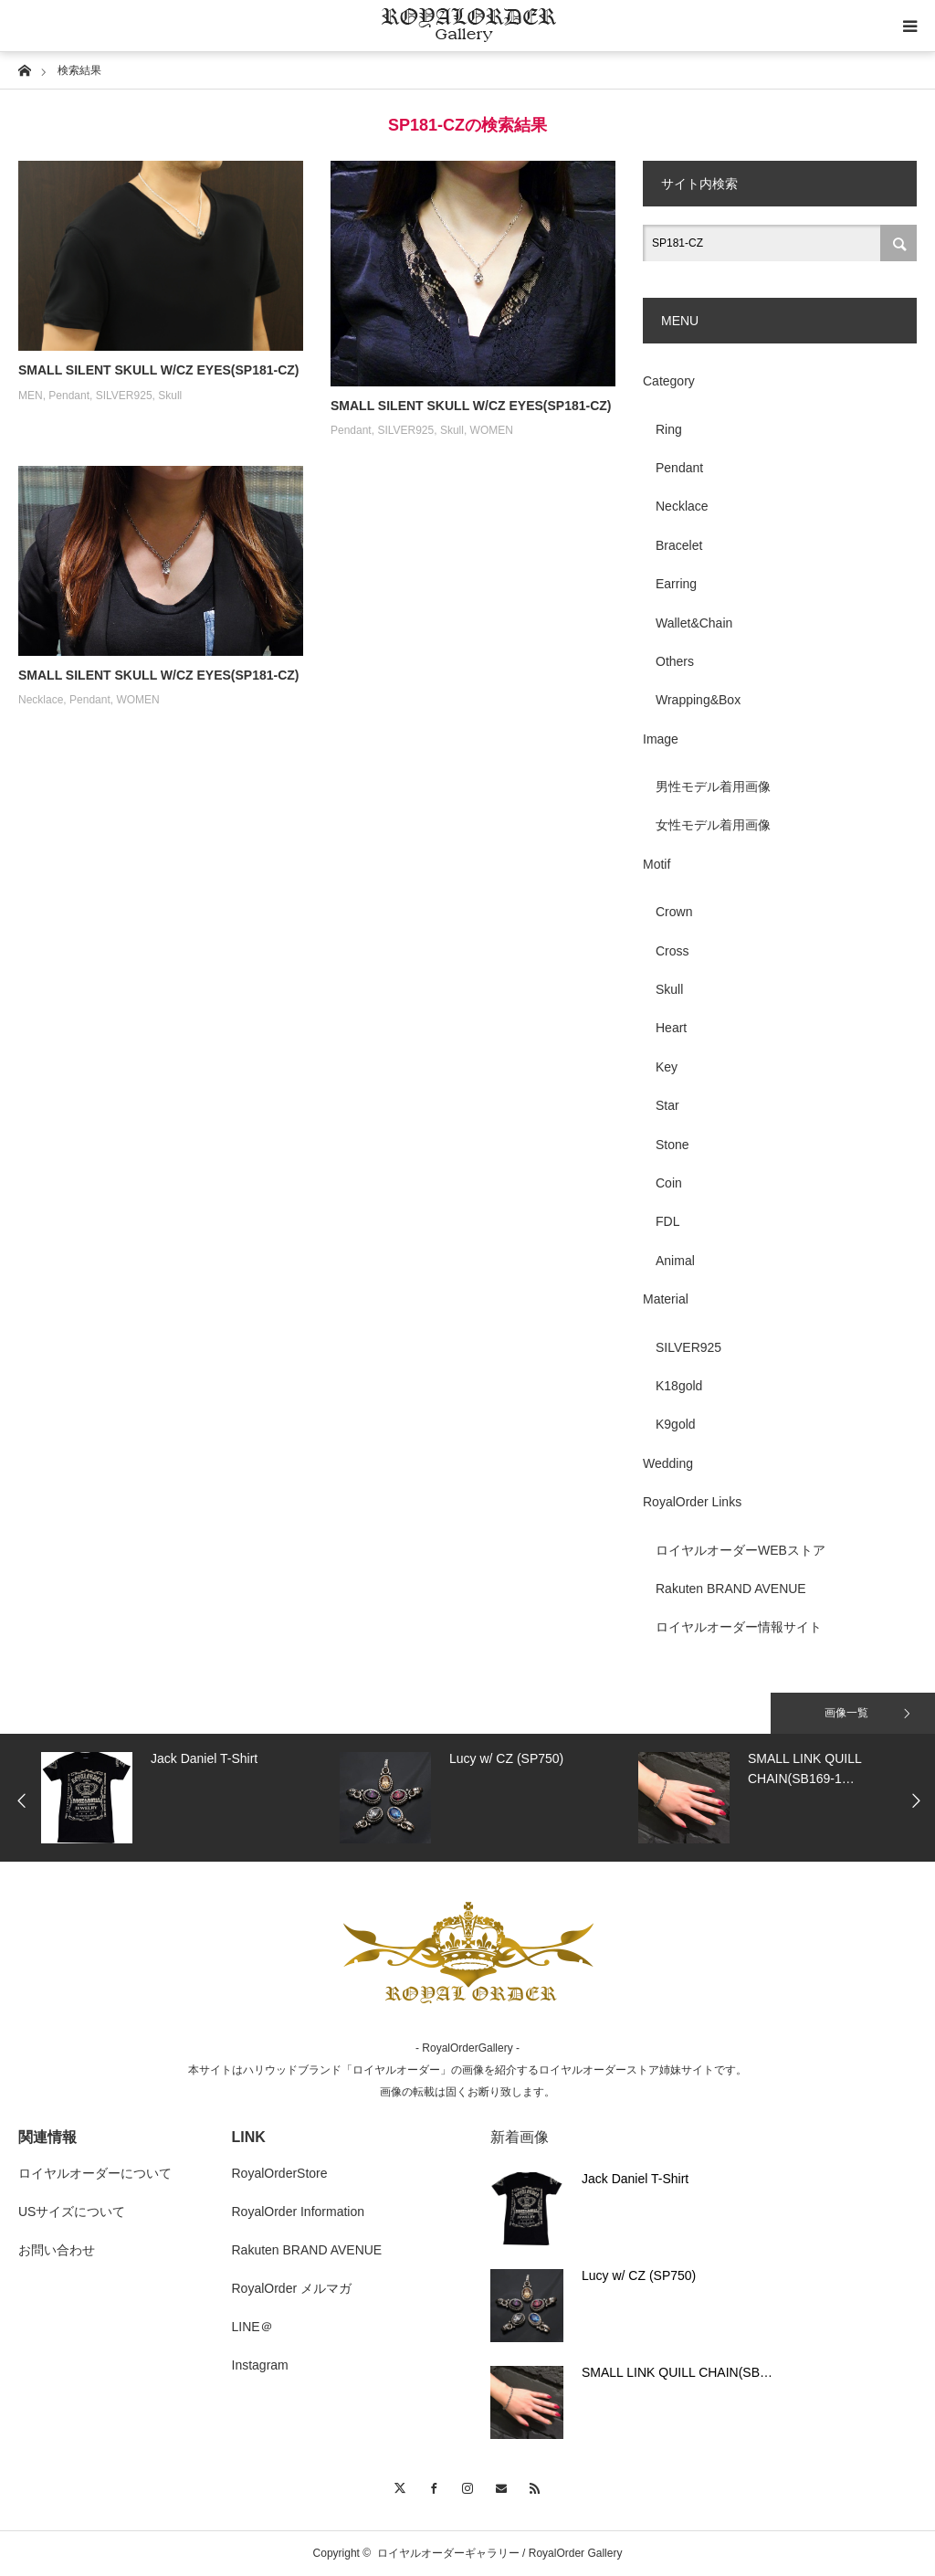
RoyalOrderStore (280, 2173)
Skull (170, 395)
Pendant (68, 395)
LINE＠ (252, 2326)
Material (665, 1299)
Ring (669, 429)
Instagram (260, 2365)
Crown (674, 911)
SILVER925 (124, 395)
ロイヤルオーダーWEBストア (740, 1550)
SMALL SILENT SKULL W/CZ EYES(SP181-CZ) (158, 370)
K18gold (679, 1385)
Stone (672, 1144)
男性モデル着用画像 (713, 786)
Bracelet (679, 545)
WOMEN (491, 430)
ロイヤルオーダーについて (95, 2173)
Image (660, 739)
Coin (669, 1183)
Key (667, 1067)
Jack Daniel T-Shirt (635, 2178)
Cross (672, 951)
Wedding (668, 1463)
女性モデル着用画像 (713, 825)
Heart (671, 1027)
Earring (676, 583)
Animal (675, 1260)
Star (667, 1105)
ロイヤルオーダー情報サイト (739, 1627)
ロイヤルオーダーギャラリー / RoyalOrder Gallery (500, 2553)
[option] (186, 1797)
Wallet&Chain (694, 623)
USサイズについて (71, 2211)
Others (675, 661)
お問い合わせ (56, 2250)
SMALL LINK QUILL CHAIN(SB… (677, 2372)
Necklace (40, 699)
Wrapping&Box (698, 699)
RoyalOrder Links (692, 1501)
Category (669, 381)
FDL (667, 1221)
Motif (656, 864)
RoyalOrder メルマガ (292, 2288)
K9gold (676, 1424)
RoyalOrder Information (298, 2211)
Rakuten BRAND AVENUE (731, 1588)
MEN (30, 395)
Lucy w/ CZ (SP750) (639, 2275)
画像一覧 (846, 1712)
